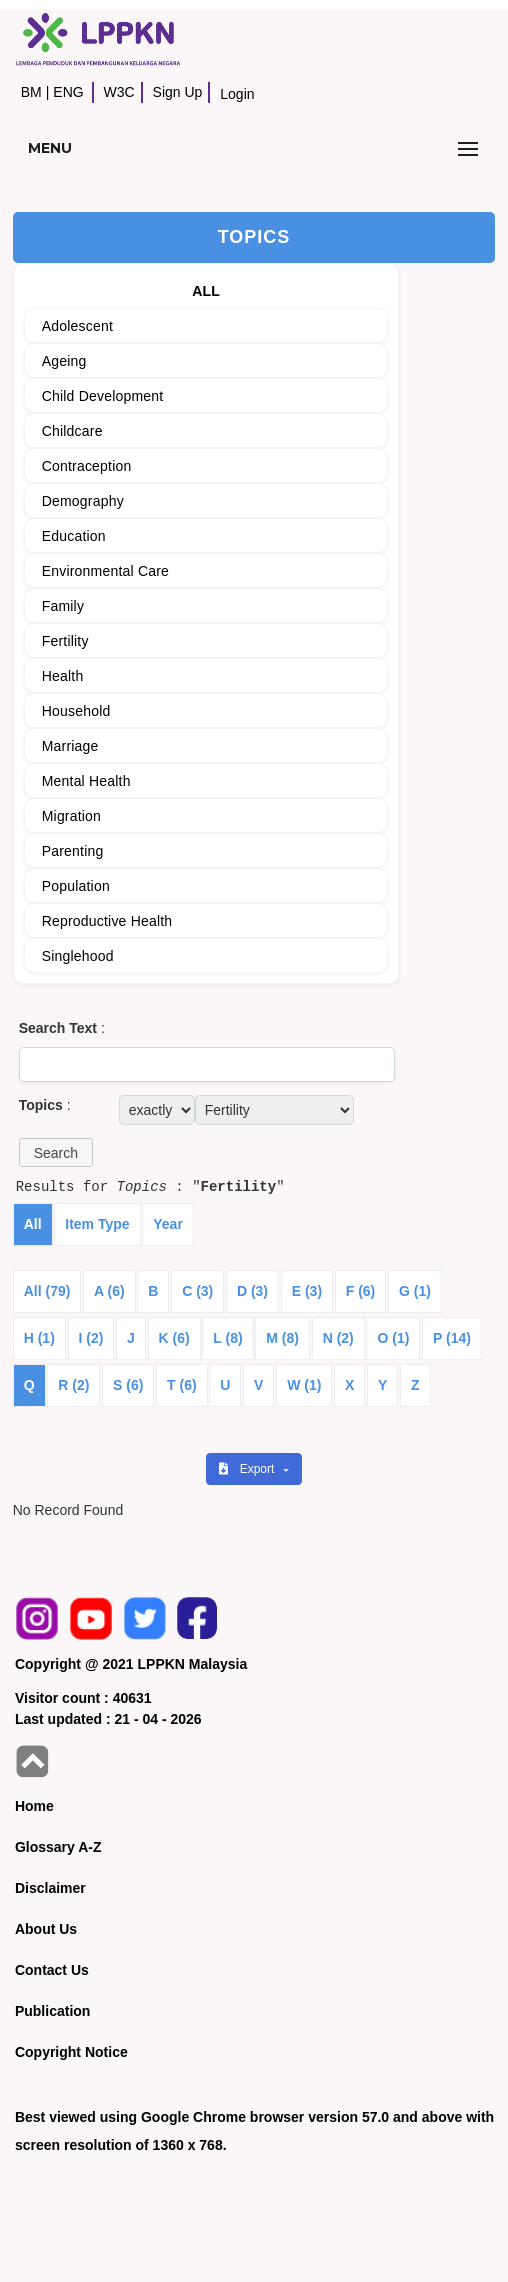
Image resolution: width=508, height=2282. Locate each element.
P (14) (452, 1338)
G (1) (415, 1291)
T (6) (182, 1385)
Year (168, 1224)
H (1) (39, 1338)
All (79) (47, 1291)
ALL (206, 291)
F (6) (361, 1291)
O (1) (393, 1338)
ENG (68, 92)
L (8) (227, 1338)
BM (31, 92)
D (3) (252, 1291)
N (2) (338, 1338)
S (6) (128, 1385)
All (33, 1224)
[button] (56, 1152)
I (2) (91, 1338)
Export (248, 1469)
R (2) (73, 1385)
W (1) (304, 1385)
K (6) (174, 1338)
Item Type (97, 1224)
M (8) (282, 1338)
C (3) (197, 1291)
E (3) (307, 1291)
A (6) (109, 1291)
